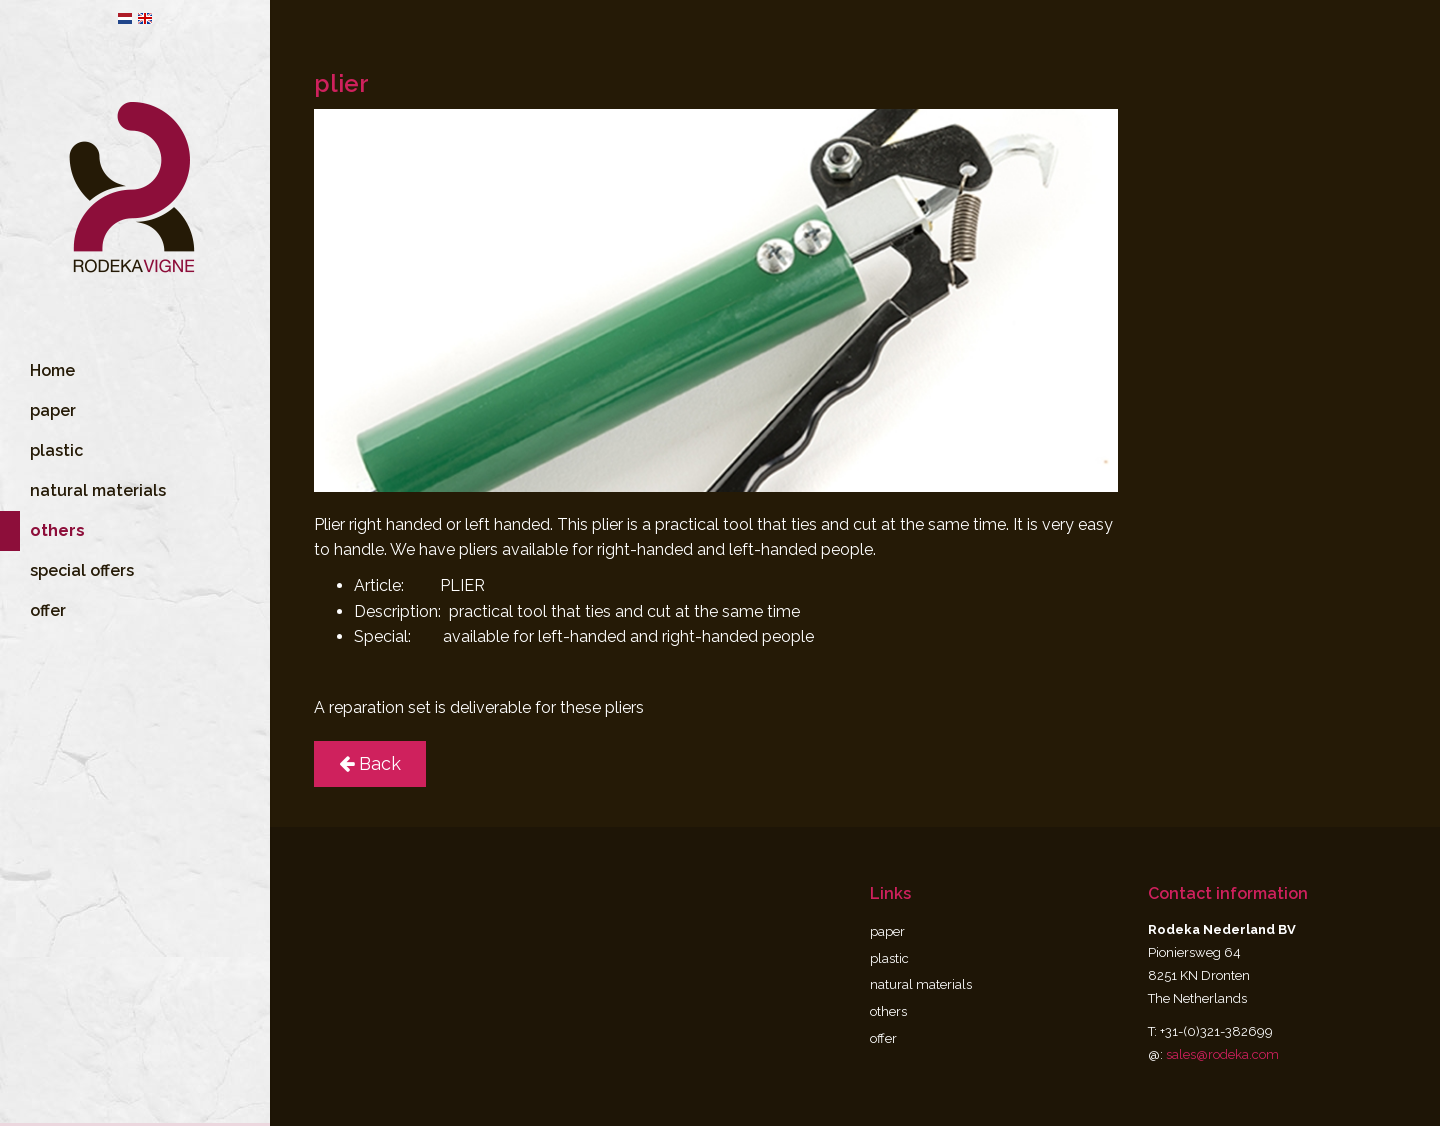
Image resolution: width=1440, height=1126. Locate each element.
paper (53, 435)
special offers (82, 595)
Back (370, 763)
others (888, 1011)
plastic (56, 475)
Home (52, 395)
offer (48, 635)
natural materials (98, 515)
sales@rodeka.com (1222, 1054)
